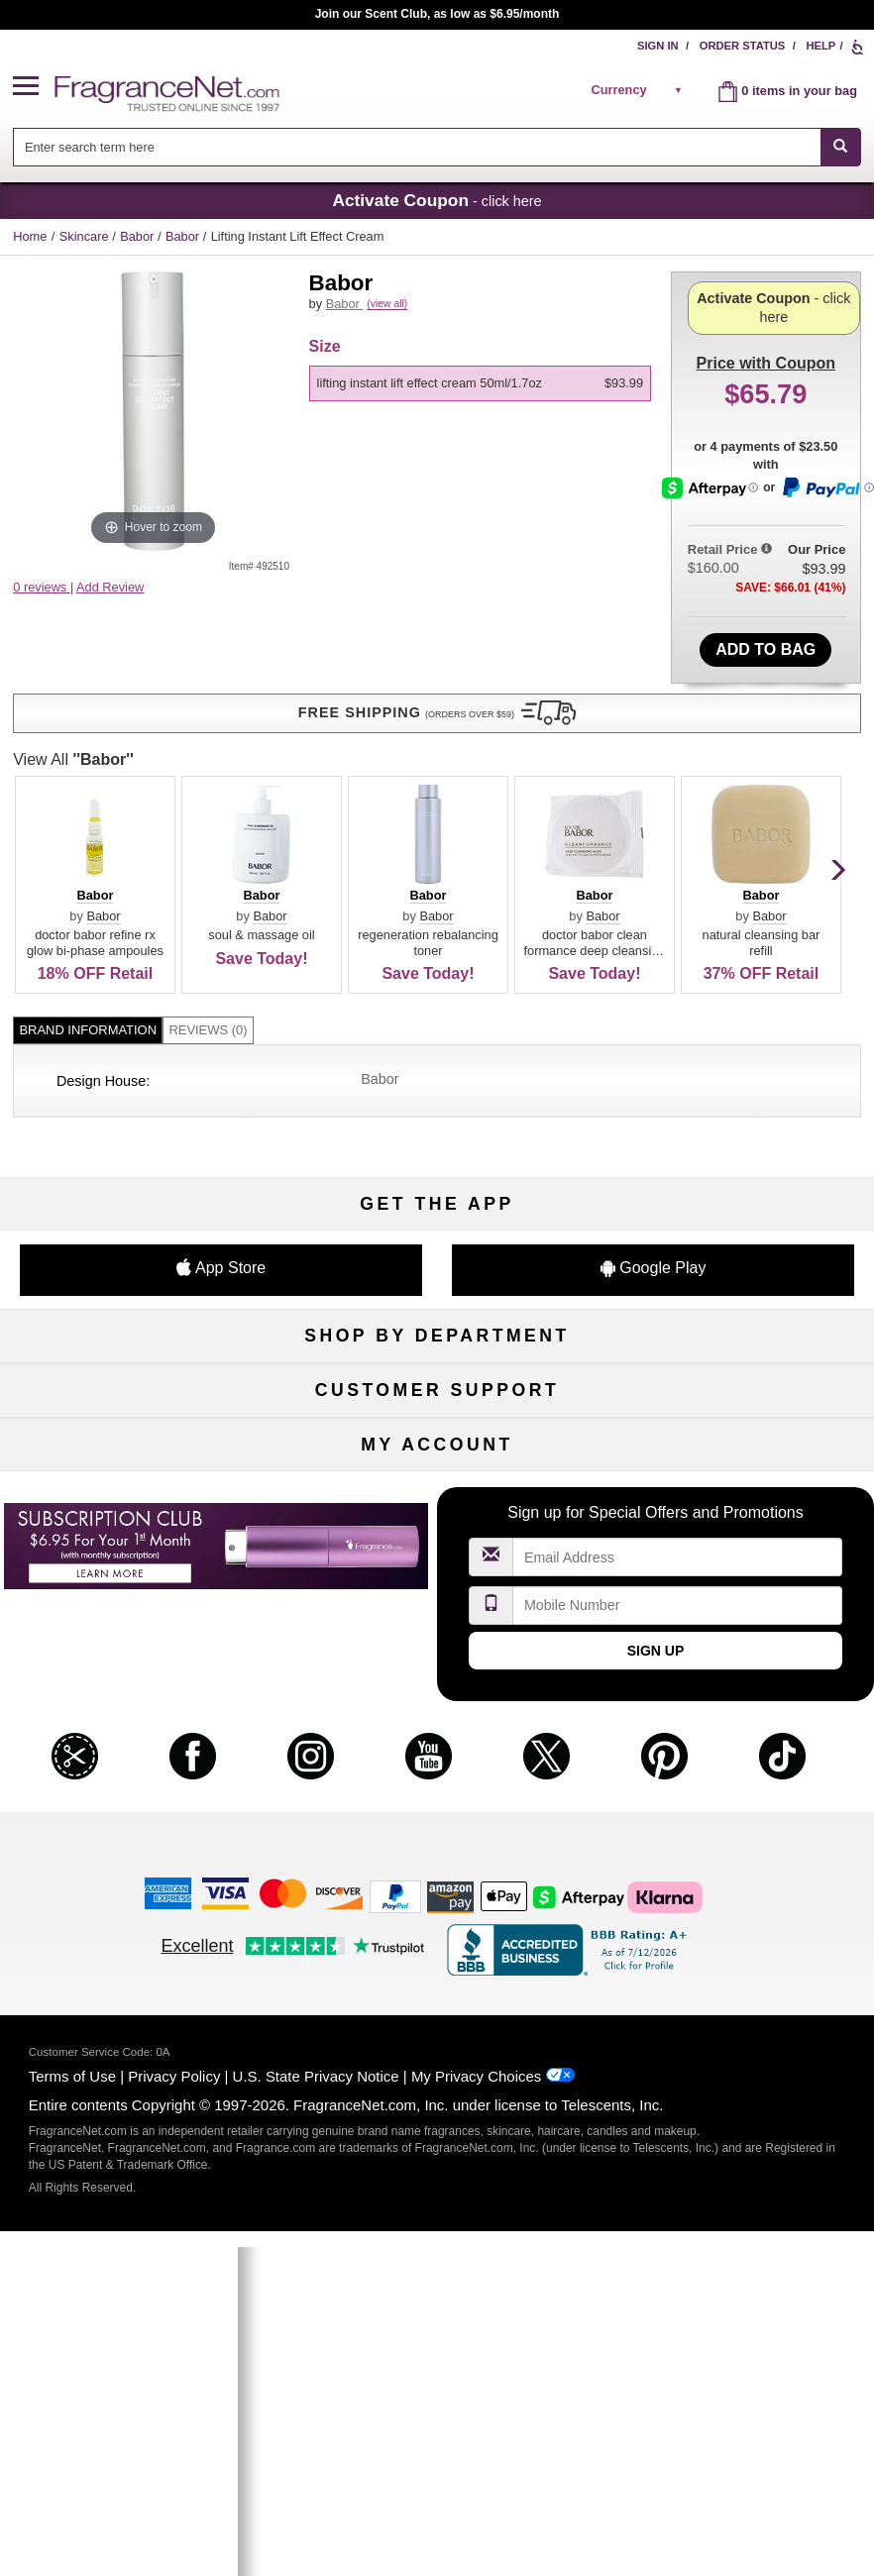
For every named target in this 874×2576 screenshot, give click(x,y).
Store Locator (437, 1543)
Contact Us (139, 1446)
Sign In (658, 46)
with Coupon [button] (766, 302)
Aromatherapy (436, 1186)
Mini (734, 1219)
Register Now (139, 1737)
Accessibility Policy (139, 1543)
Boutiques (139, 1219)
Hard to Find (735, 1251)
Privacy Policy (174, 2382)
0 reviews (41, 587)
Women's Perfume (138, 1121)
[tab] (88, 722)
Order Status (743, 46)
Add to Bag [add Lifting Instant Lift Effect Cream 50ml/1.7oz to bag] (765, 627)
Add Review (110, 587)
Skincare (85, 236)
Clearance (437, 1251)
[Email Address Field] (677, 1863)
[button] (34, 86)
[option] (480, 406)
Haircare (138, 1186)
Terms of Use (72, 2382)
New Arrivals (734, 1186)
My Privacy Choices (476, 2382)
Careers (735, 1510)
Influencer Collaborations (139, 1575)
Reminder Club (436, 1737)
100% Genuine (437, 1510)
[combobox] (437, 147)
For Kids (735, 1088)
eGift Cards (138, 1510)
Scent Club (437, 1284)
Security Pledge (437, 1446)
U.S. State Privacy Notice (316, 2382)
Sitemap (735, 1446)
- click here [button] (436, 200)
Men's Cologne (139, 1153)
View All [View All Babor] (369, 450)
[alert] (639, 90)
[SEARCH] (840, 147)
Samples (437, 1121)
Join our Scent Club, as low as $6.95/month (437, 14)
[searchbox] (416, 147)
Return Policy (437, 1413)
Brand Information (88, 720)
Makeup (735, 1121)
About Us (139, 1477)
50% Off (437, 1088)
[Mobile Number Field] (677, 1911)
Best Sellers (437, 1219)
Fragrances (138, 1088)
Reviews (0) (207, 720)
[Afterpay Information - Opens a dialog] (712, 559)
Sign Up (656, 1957)
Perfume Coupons (735, 1477)
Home (30, 236)
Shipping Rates (437, 1477)
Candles (735, 1153)
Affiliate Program (734, 1413)
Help (820, 46)
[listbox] (483, 406)
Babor (139, 236)
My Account (139, 1704)
